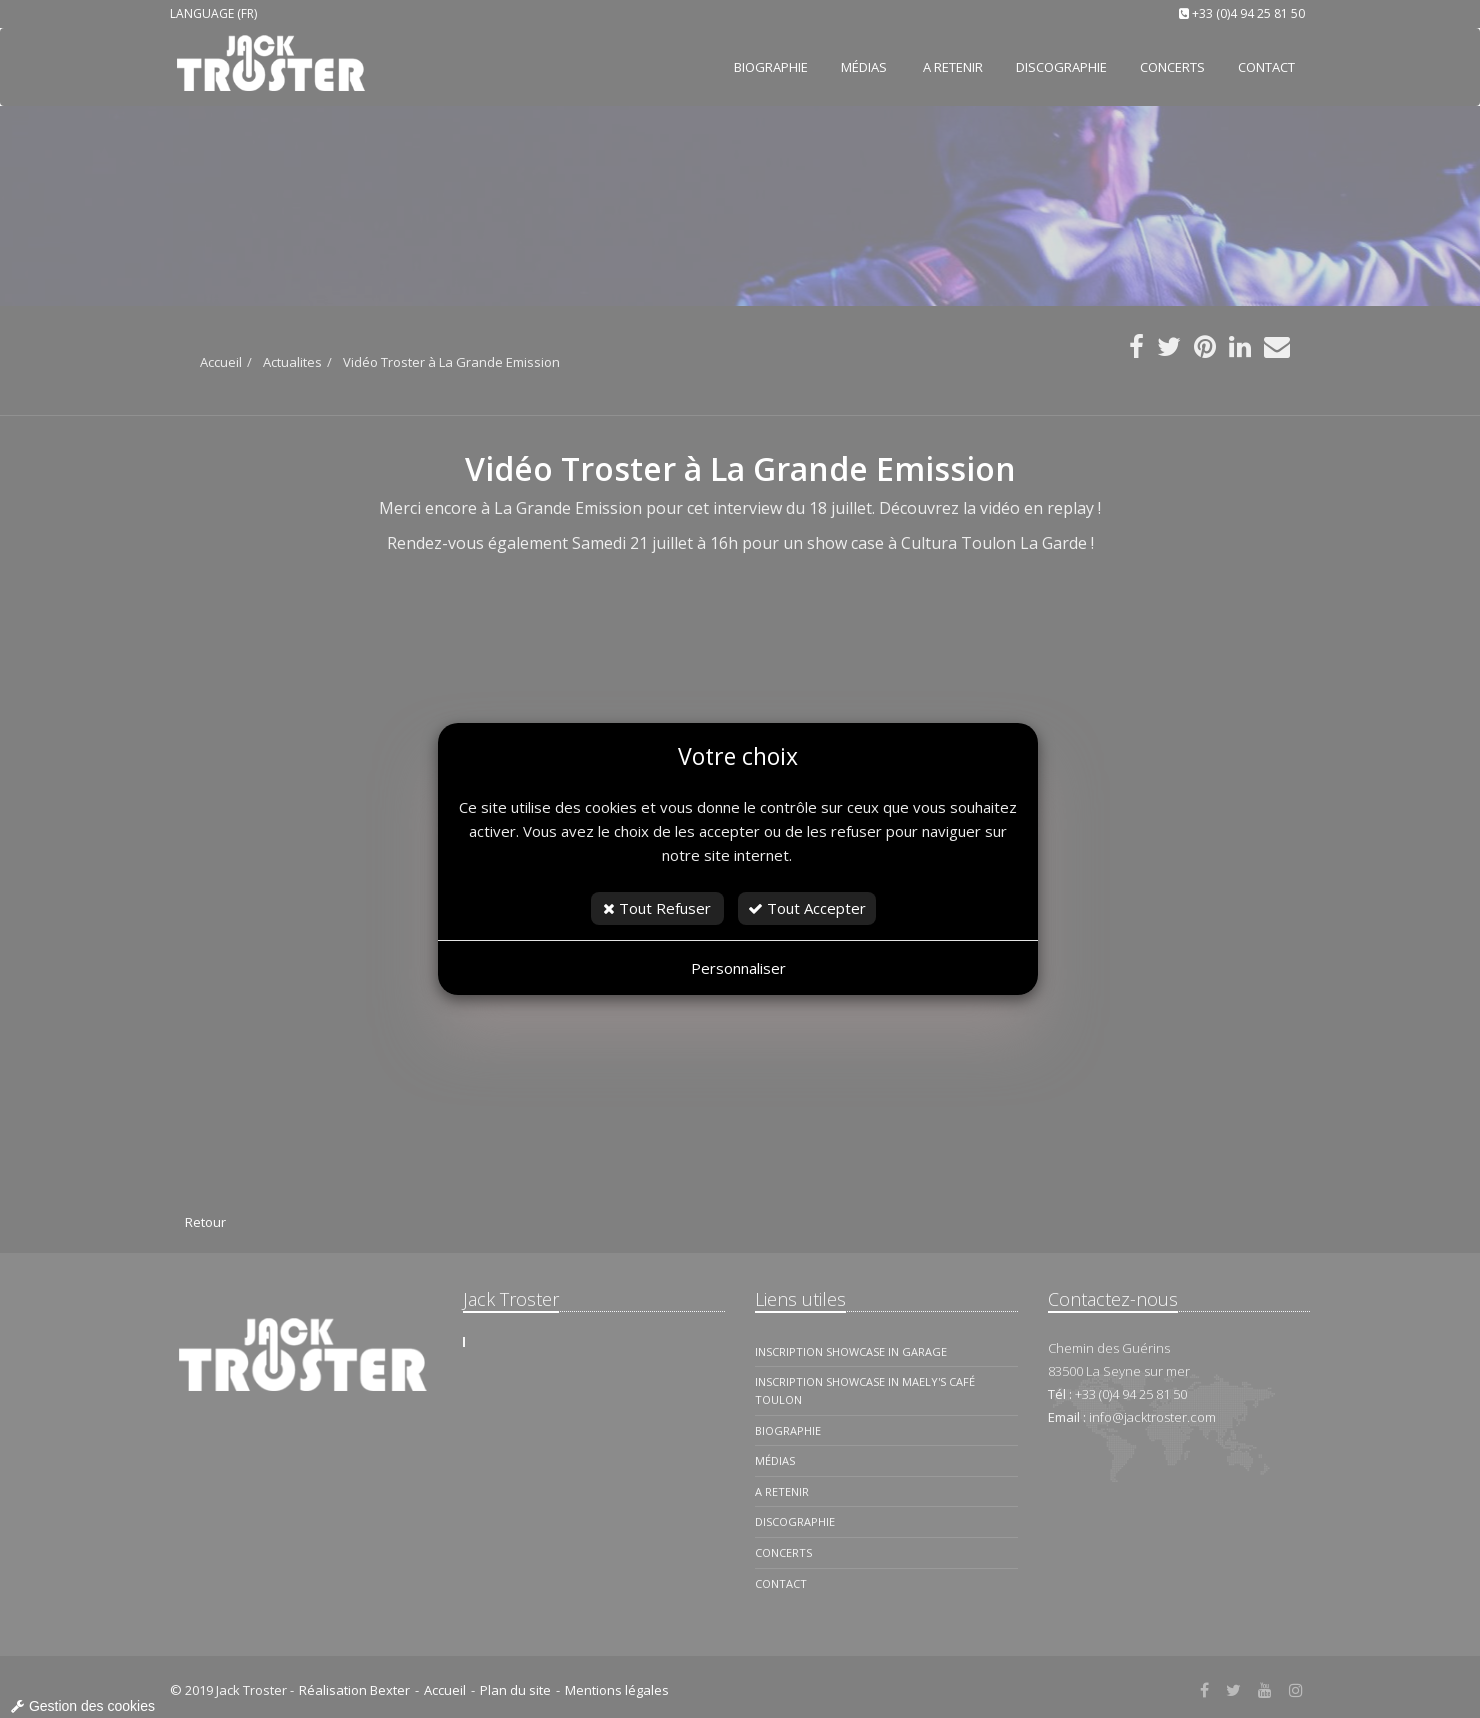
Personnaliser (738, 968)
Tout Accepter (807, 908)
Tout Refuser (657, 908)
